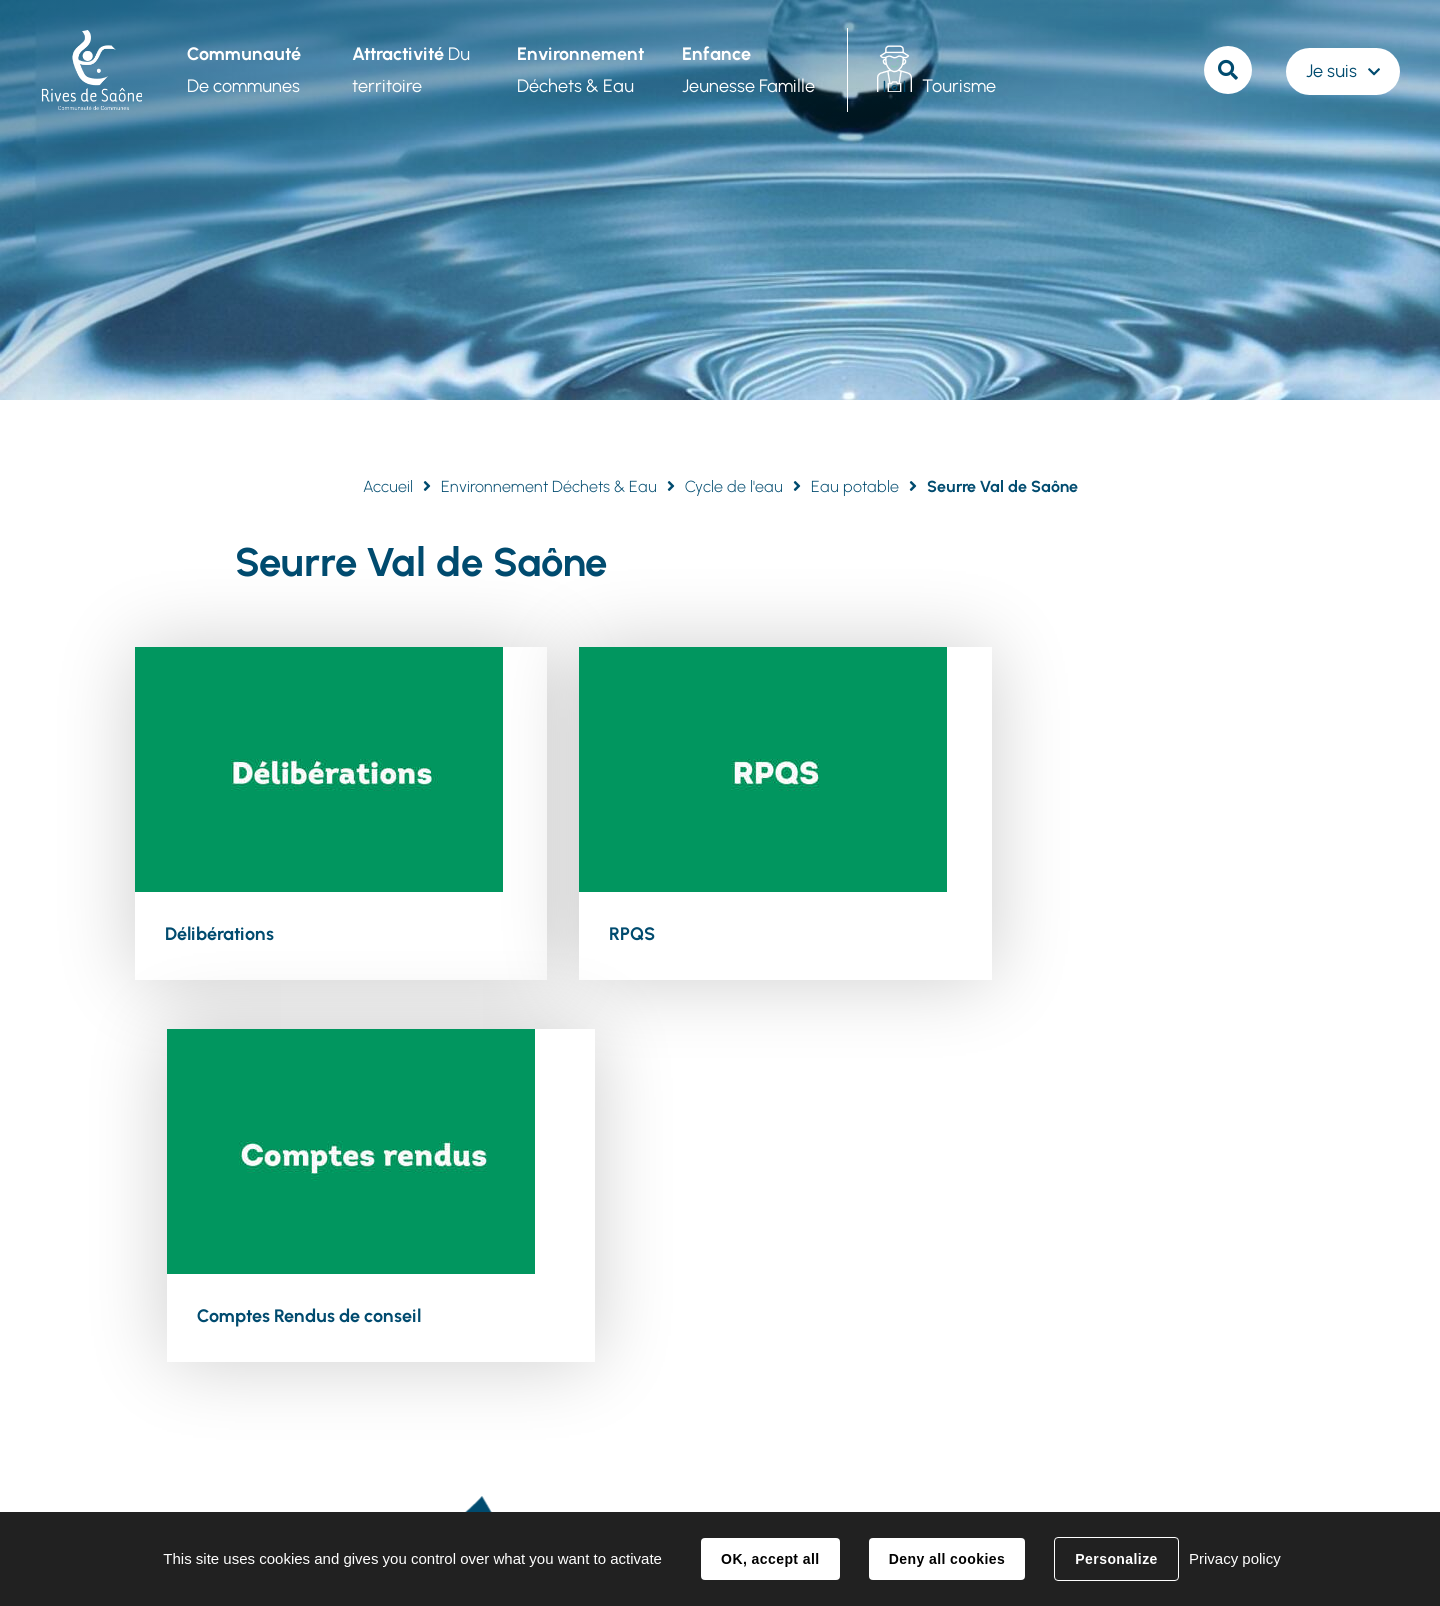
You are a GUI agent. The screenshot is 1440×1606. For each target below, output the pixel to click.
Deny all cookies (947, 1559)
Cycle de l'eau (734, 486)
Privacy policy (1235, 1558)
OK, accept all (770, 1559)
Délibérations (219, 933)
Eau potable (855, 486)
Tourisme (957, 86)
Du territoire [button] (409, 70)
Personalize (1116, 1559)
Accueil (388, 486)
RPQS (589, 933)
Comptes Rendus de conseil (1078, 933)
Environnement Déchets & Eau (549, 486)
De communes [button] (242, 70)
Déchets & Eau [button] (578, 70)
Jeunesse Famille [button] (746, 70)
